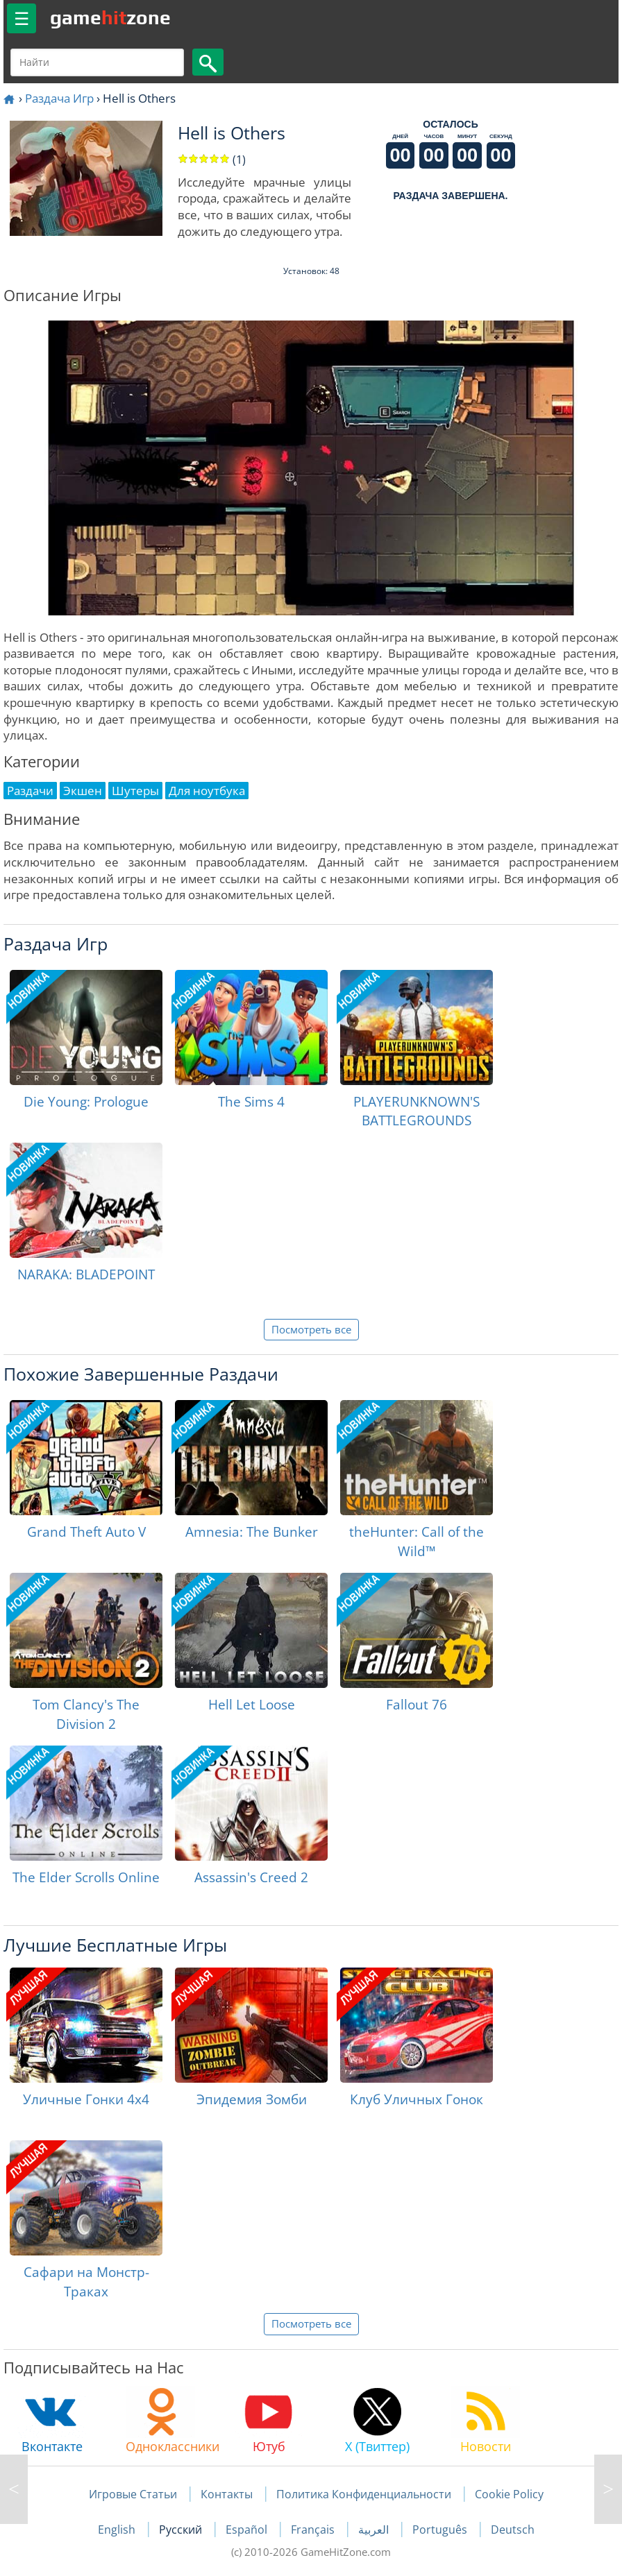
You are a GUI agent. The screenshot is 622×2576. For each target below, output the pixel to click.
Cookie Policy (509, 2494)
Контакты (227, 2494)
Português (441, 2529)
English (118, 2529)
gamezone (110, 17)
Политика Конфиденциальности (363, 2494)
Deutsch (513, 2529)
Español (248, 2529)
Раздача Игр (59, 98)
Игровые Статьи (133, 2494)
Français (314, 2529)
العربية (375, 2529)
